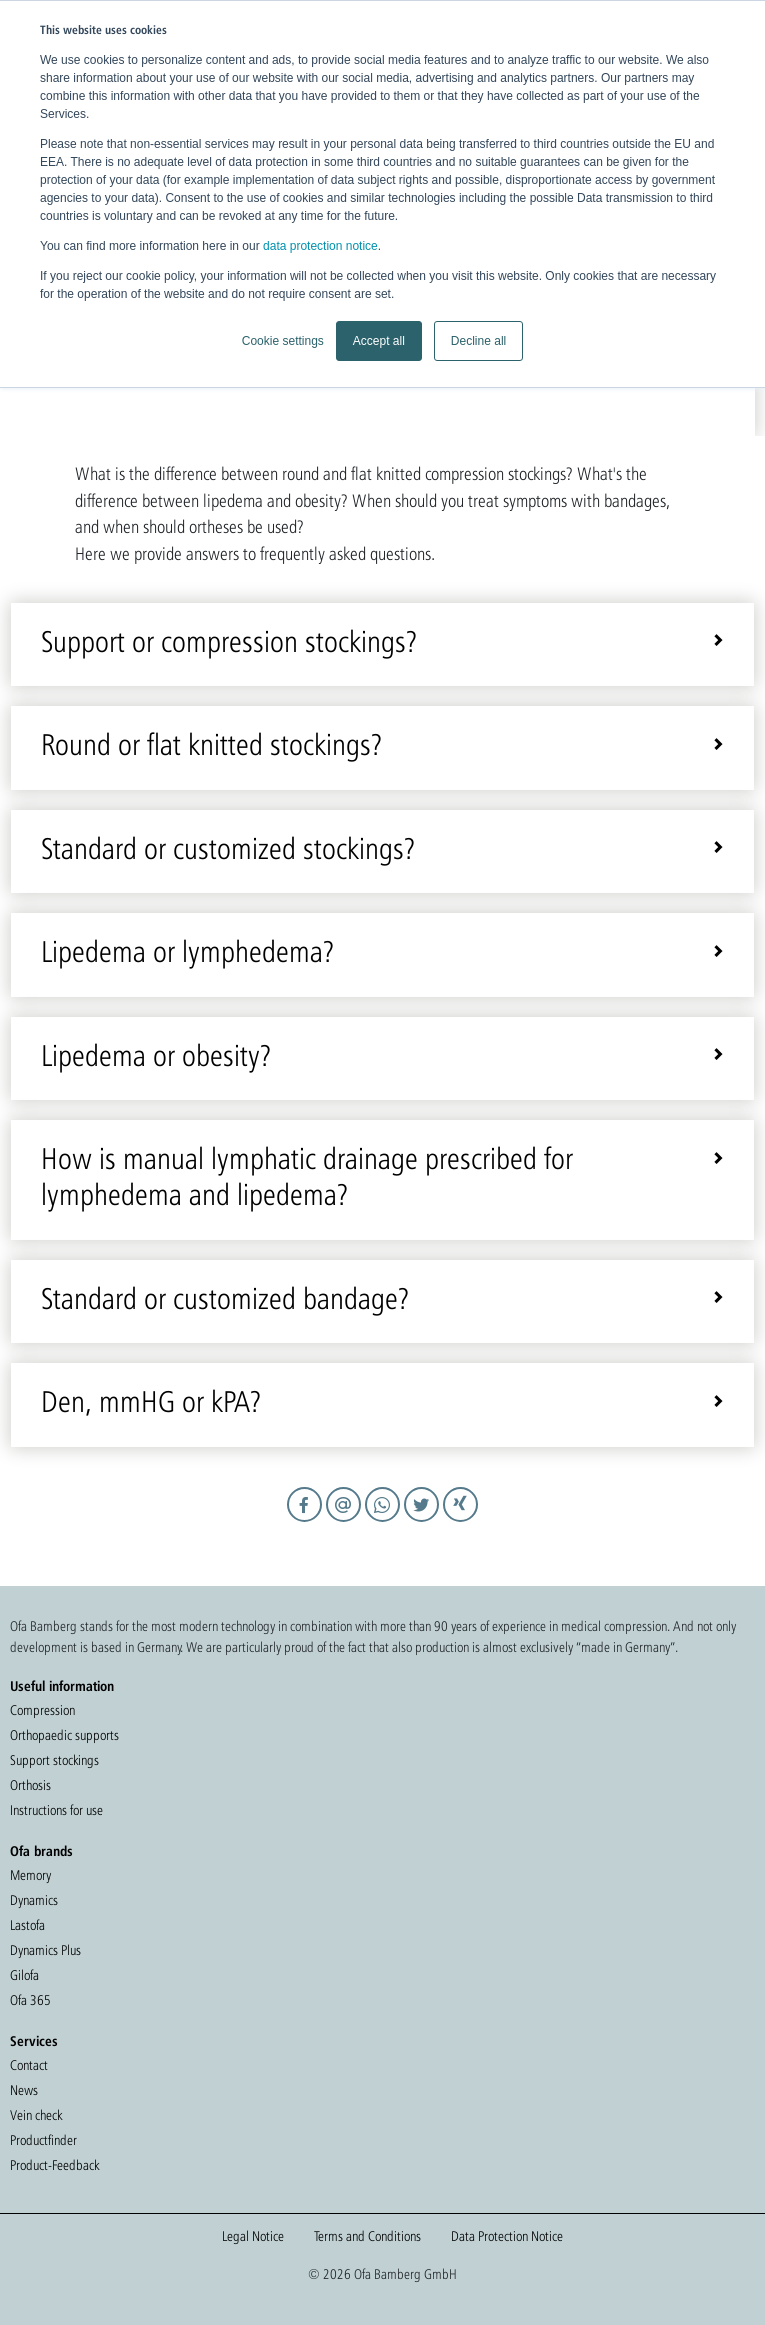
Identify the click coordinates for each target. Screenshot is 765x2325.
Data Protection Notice (507, 2236)
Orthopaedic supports (64, 1735)
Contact (29, 2065)
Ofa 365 (30, 2000)
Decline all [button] (478, 341)
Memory (30, 1875)
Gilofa (24, 1975)
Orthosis (30, 1785)
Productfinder (43, 2140)
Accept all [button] (379, 341)
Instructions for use (56, 1810)
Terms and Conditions (367, 2236)
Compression (42, 1710)
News (24, 2090)
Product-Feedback (54, 2165)
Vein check (36, 2115)
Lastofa (27, 1925)
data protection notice (320, 246)
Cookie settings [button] (283, 341)
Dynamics (34, 1900)
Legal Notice (253, 2236)
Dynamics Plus (45, 1950)
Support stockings (54, 1760)
